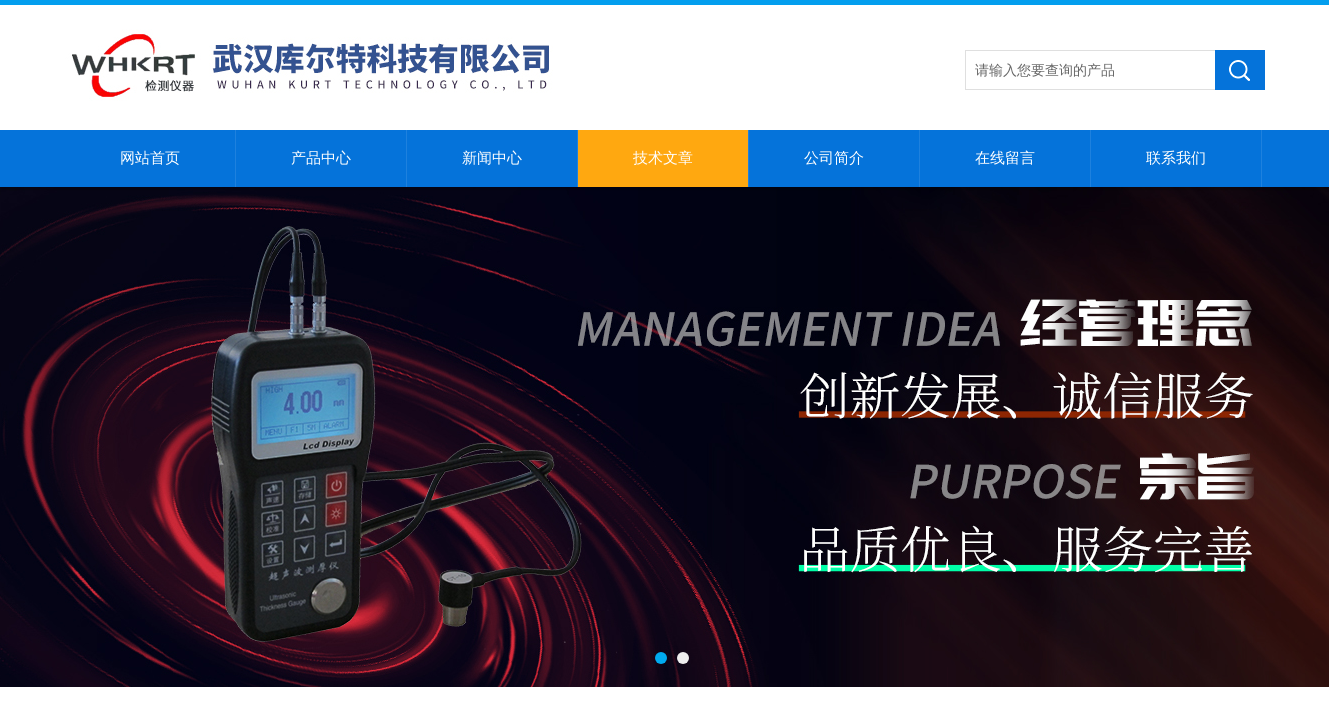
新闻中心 (492, 158)
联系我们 (1176, 158)
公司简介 (834, 158)
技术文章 (663, 158)
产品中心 (321, 158)
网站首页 (150, 158)
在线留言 (1005, 158)
